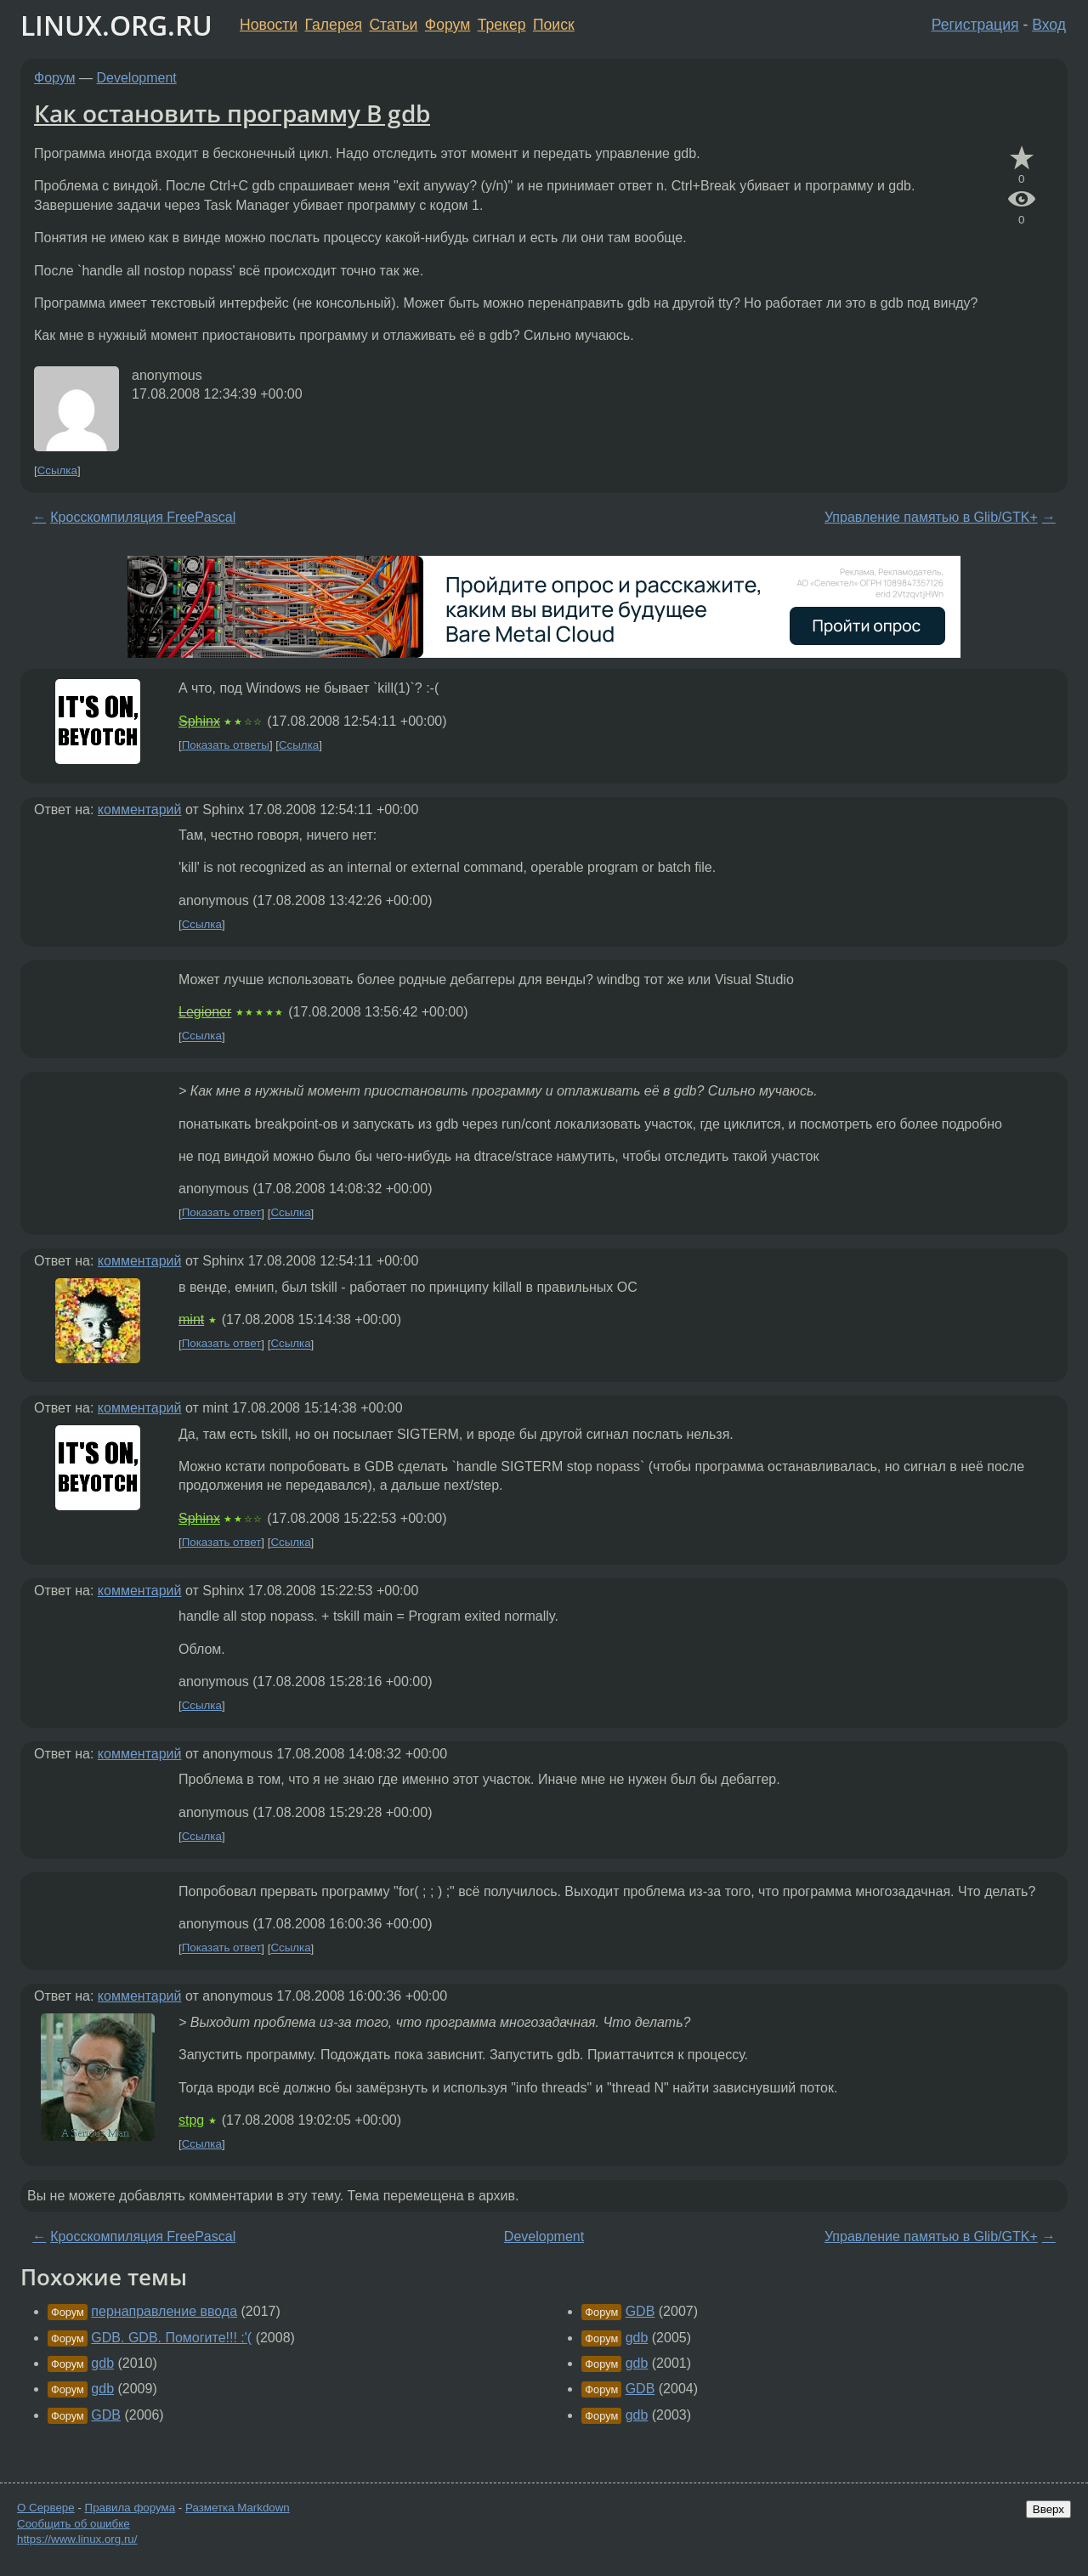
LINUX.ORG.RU (116, 25)
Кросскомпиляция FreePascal (142, 517)
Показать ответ (222, 1213)
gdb (102, 2363)
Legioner (204, 1012)
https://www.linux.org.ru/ (77, 2539)
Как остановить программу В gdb (232, 113)
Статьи (393, 24)
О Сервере (46, 2507)
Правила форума (130, 2507)
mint (191, 1319)
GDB (106, 2415)
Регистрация (975, 24)
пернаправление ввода (164, 2311)
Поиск (554, 24)
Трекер (502, 24)
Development (137, 78)
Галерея (333, 24)
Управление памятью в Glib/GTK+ (931, 517)
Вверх (1048, 2509)
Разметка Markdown (237, 2507)
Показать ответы (225, 745)
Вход (1049, 24)
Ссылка (57, 470)
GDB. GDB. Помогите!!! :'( (171, 2337)
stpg (191, 2120)
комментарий (140, 809)
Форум (447, 24)
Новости (269, 24)
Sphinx (199, 721)
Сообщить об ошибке (73, 2523)
